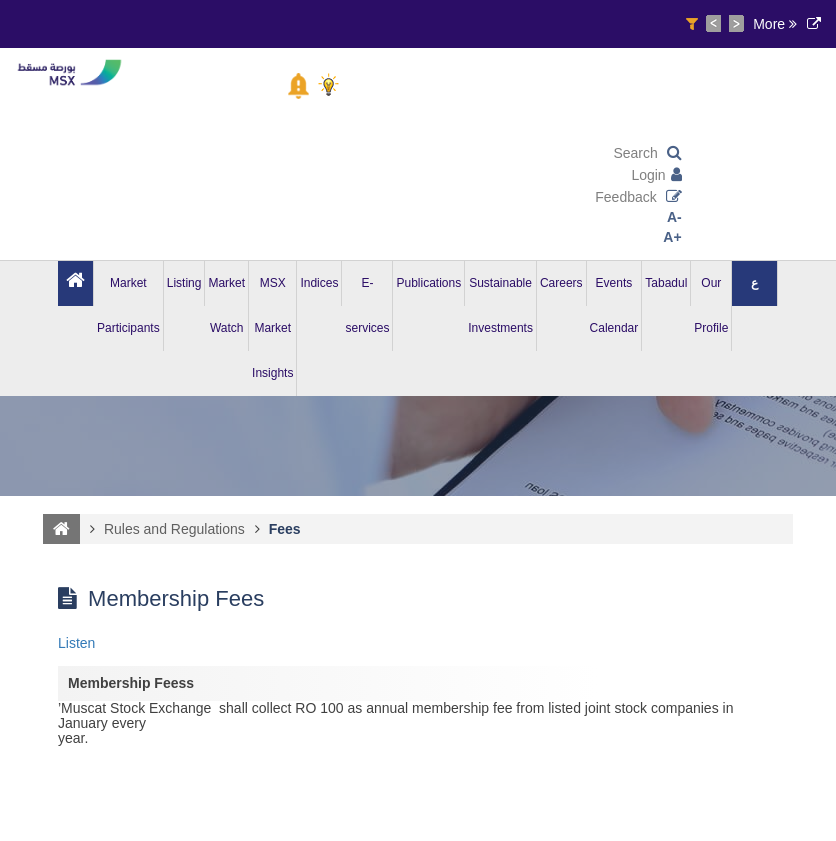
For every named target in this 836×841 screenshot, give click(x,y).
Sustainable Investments (500, 305)
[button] (298, 86)
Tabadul (666, 283)
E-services (367, 305)
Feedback (638, 197)
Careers (561, 283)
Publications (428, 283)
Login (656, 175)
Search (647, 153)
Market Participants (128, 305)
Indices (319, 283)
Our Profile (711, 305)
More (775, 24)
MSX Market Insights (272, 328)
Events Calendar (614, 305)
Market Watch (226, 305)
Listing (184, 283)
